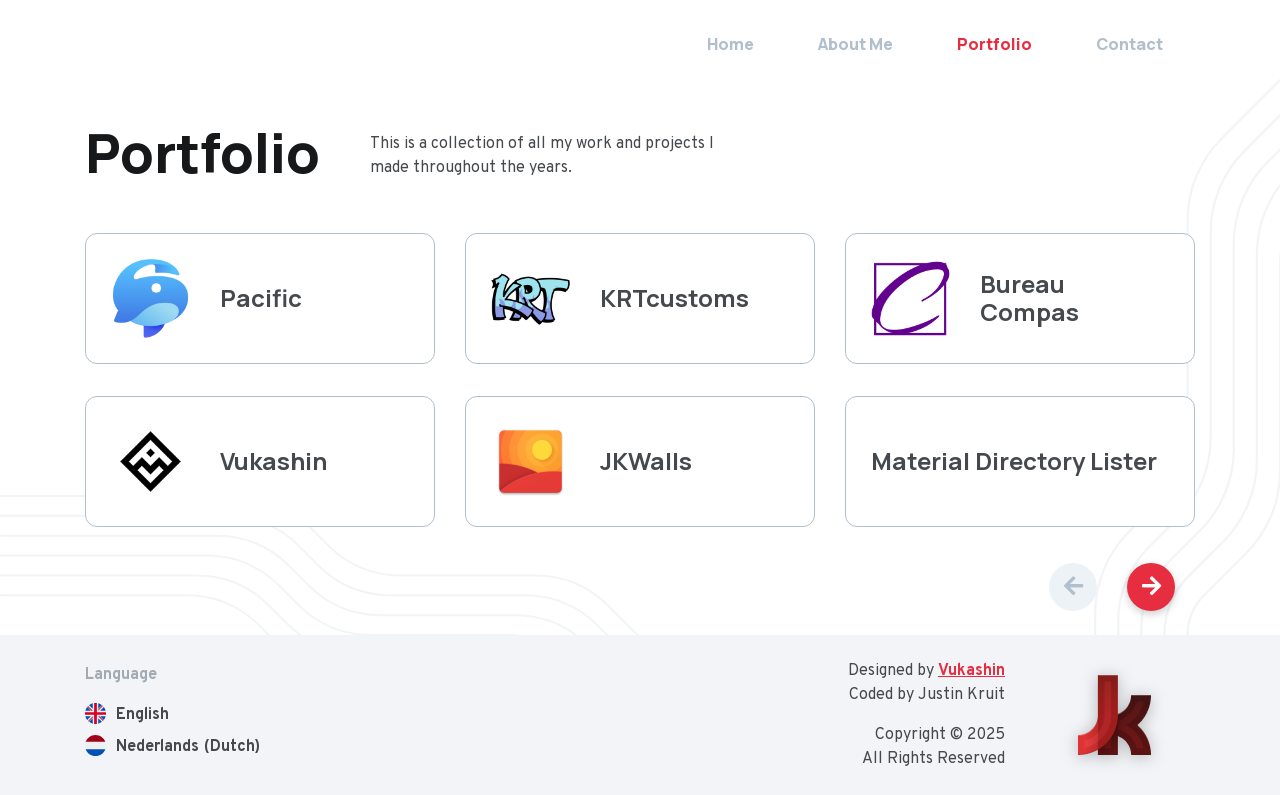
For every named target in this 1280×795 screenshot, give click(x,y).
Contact (1129, 44)
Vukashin (971, 671)
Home (730, 44)
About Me (855, 44)
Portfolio (994, 44)
